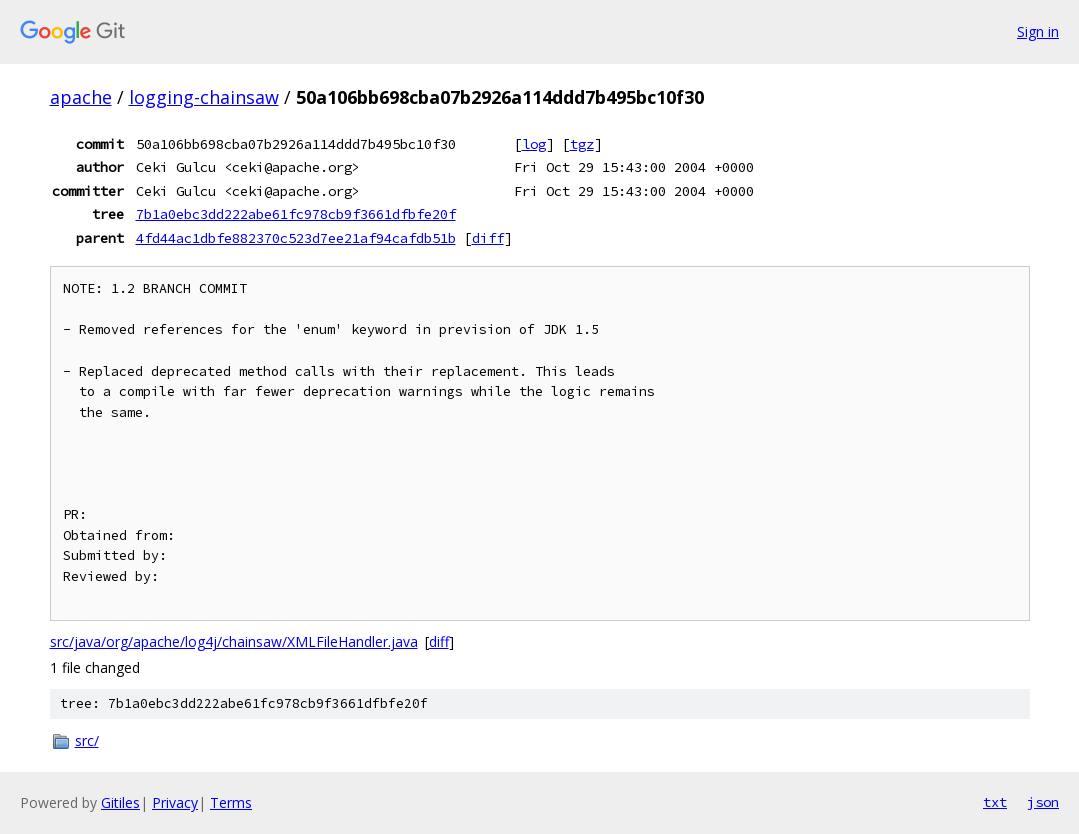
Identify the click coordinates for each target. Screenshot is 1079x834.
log (534, 144)
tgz (582, 144)
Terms (231, 802)
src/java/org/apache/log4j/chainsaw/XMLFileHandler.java (234, 641)
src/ (87, 740)
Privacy (175, 802)
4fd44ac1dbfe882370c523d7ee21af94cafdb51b (296, 238)
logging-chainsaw (204, 97)
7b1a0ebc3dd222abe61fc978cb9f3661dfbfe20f (296, 214)
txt (995, 802)
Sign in (1038, 31)
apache (81, 97)
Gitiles (120, 802)
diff (488, 238)
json (1043, 802)
